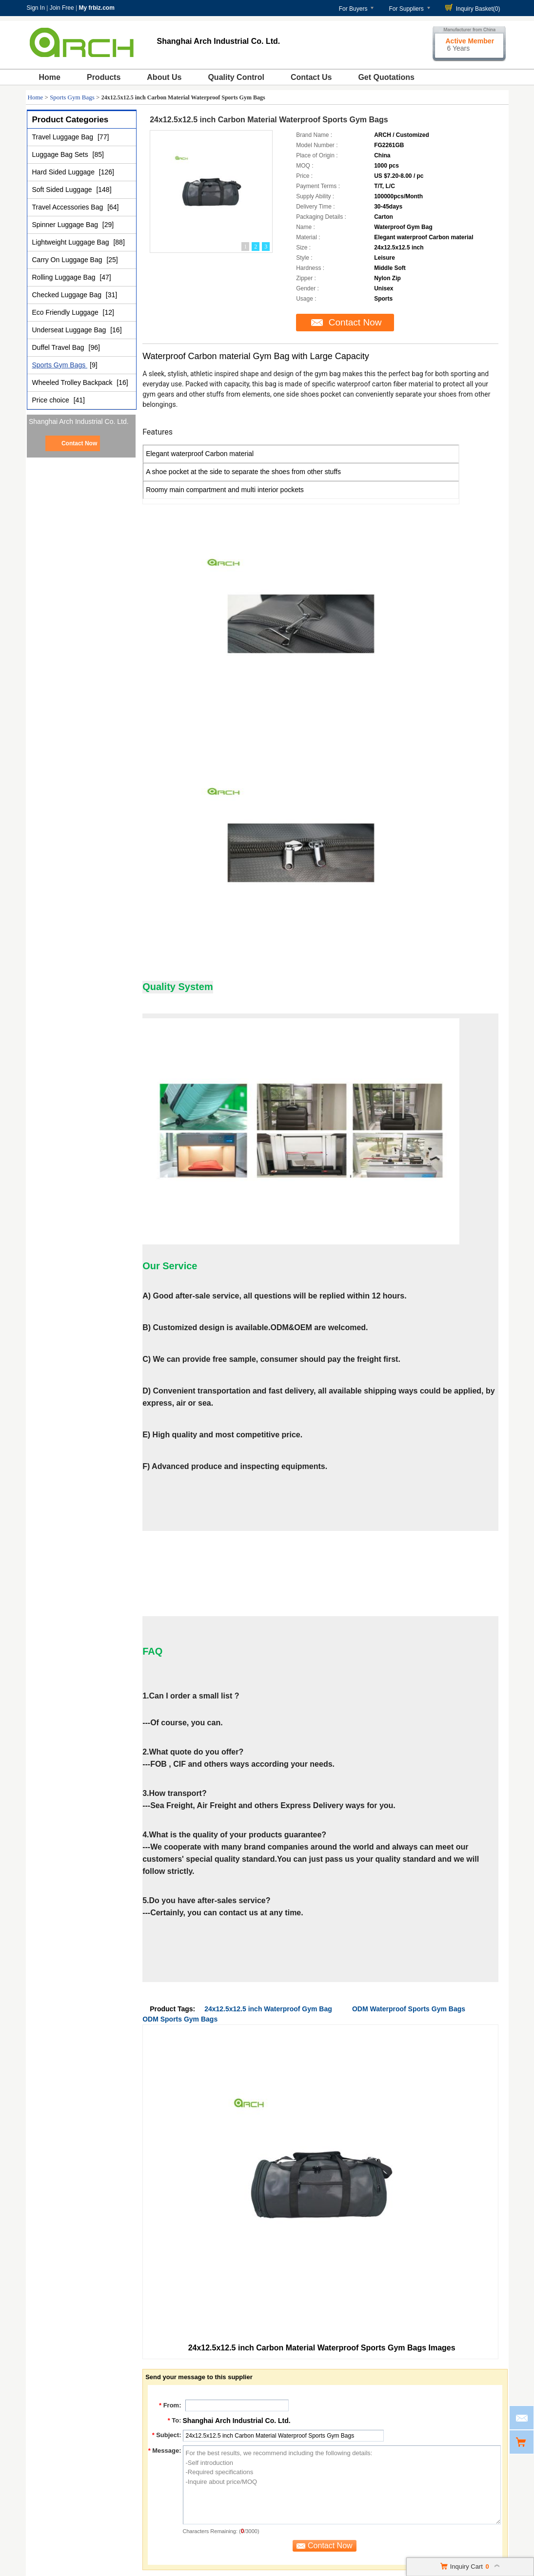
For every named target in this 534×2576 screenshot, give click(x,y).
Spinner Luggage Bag (66, 225)
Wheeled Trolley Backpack (73, 382)
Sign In (36, 7)
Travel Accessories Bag (68, 207)
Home (49, 77)
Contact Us (311, 77)
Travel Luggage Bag (63, 137)
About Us (164, 77)
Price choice (51, 400)
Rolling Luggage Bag (65, 277)
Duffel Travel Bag (59, 347)
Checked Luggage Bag (67, 295)
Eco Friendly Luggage (66, 312)
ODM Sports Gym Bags (180, 2019)
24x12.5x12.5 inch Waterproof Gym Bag (268, 2009)
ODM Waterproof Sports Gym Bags (408, 2009)
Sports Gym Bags (72, 97)
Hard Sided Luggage (64, 172)
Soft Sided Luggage (63, 189)
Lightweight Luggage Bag (71, 242)
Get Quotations (386, 77)
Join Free (62, 7)
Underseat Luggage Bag (70, 330)
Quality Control (236, 77)
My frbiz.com (96, 7)
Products (103, 77)
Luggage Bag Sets (61, 154)
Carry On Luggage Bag (68, 260)
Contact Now (79, 443)
